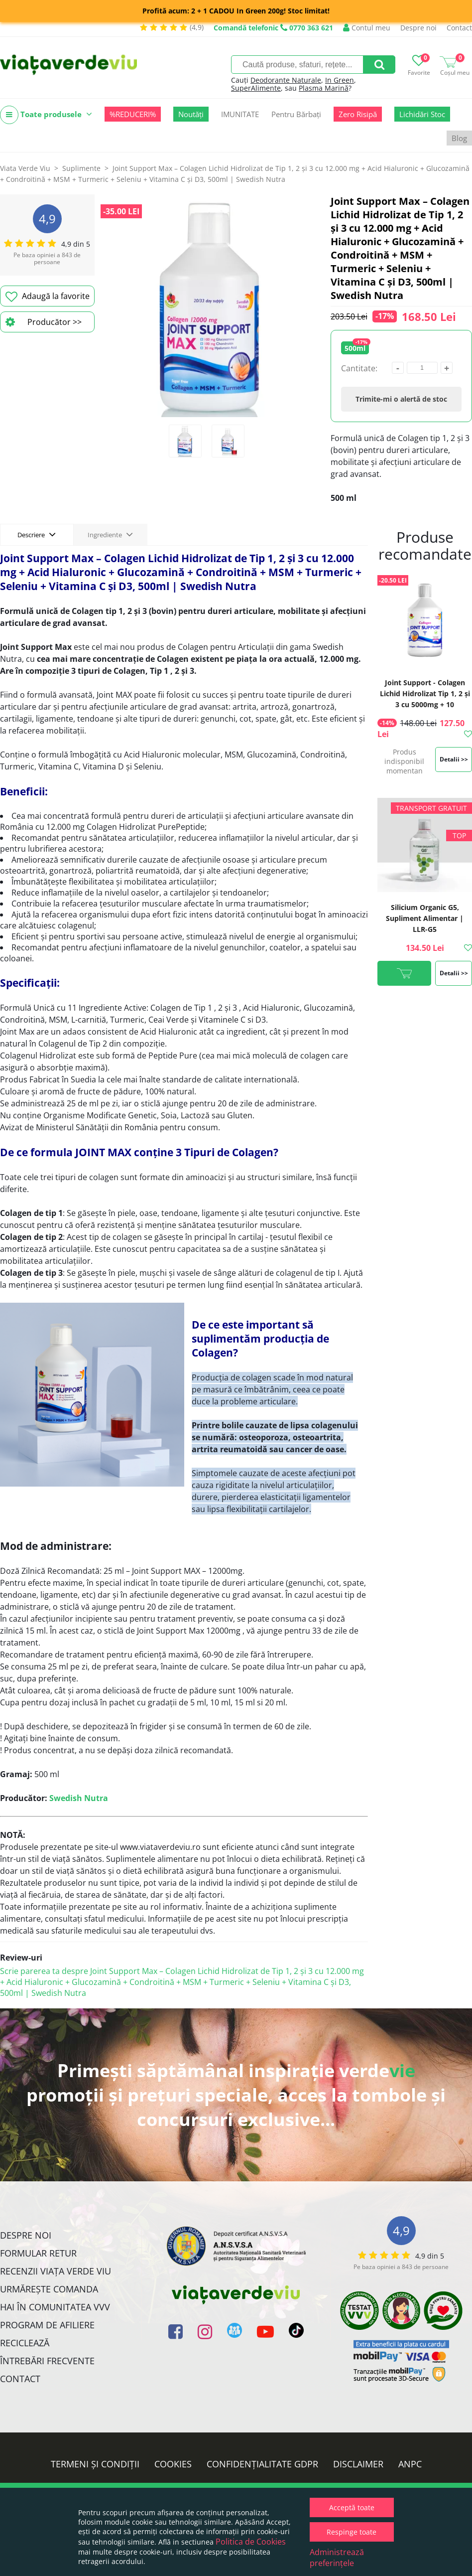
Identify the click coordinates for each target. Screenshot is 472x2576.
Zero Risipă (358, 114)
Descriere (36, 534)
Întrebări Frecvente (47, 2361)
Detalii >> (454, 759)
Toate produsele (46, 115)
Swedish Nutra (78, 1798)
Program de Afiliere (47, 2325)
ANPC (410, 2464)
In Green (339, 80)
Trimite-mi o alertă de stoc (401, 399)
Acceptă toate (351, 2507)
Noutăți (191, 114)
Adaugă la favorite (47, 297)
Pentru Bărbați (296, 114)
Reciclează (24, 2343)
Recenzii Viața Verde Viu (55, 2271)
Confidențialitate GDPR (262, 2464)
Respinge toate (351, 2532)
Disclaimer (358, 2464)
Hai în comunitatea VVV (55, 2307)
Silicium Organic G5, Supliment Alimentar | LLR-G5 (425, 918)
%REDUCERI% (133, 114)
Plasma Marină (324, 88)
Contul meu (366, 27)
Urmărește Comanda (49, 2289)
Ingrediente (110, 534)
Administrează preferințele (337, 2558)
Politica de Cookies (251, 2541)
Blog (459, 138)
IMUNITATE (240, 114)
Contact (459, 27)
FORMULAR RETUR (38, 2253)
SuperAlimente (256, 88)
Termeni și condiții (95, 2464)
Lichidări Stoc (422, 114)
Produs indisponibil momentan (404, 761)
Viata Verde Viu (25, 168)
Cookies (173, 2464)
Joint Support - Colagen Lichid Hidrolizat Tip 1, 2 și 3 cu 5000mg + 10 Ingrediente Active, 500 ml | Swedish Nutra (425, 704)
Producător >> (43, 321)
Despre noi (418, 27)
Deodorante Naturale (285, 80)
